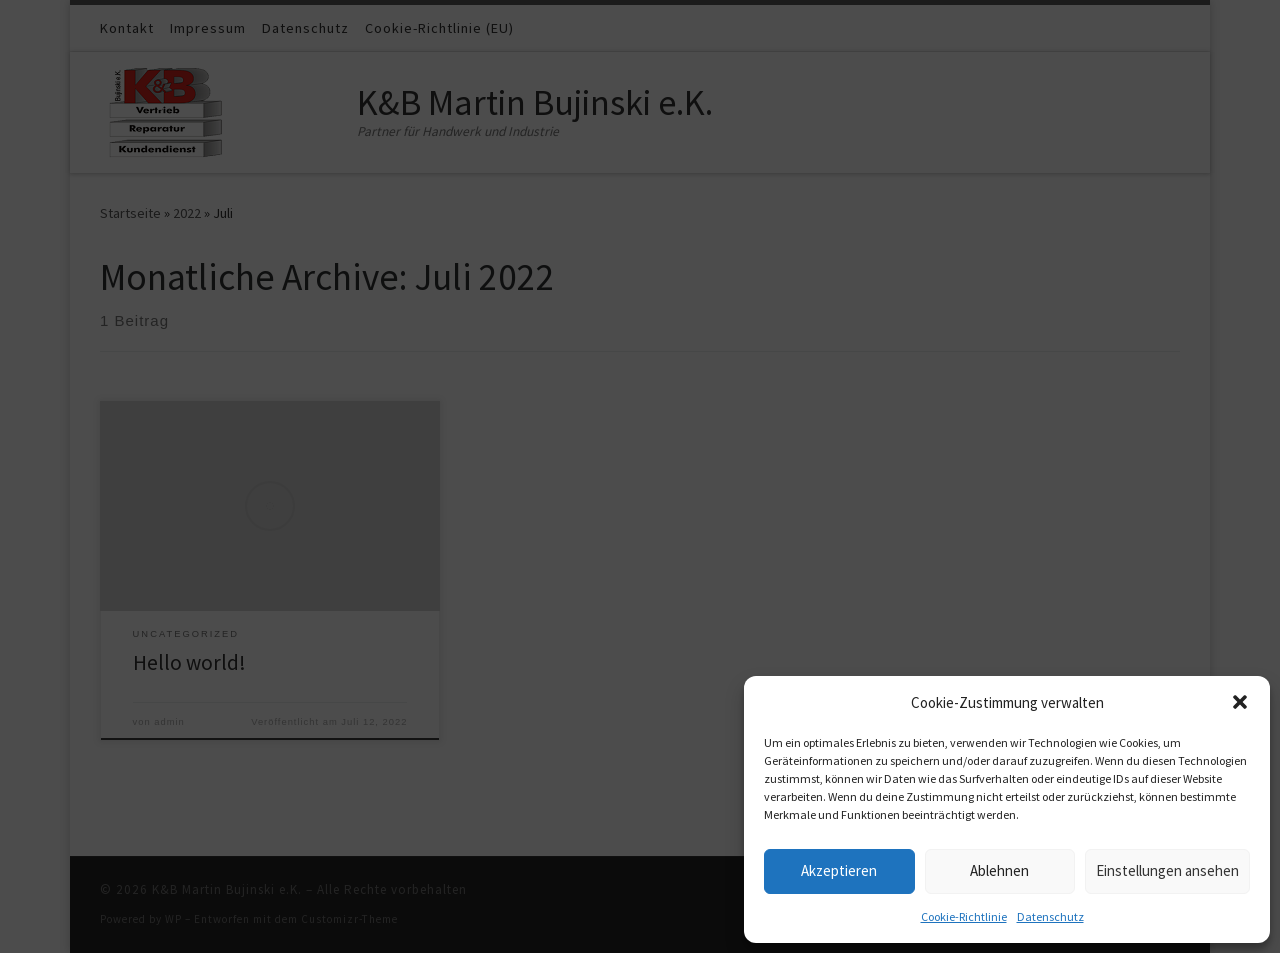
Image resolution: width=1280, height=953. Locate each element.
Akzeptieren (839, 870)
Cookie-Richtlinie (964, 916)
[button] (1240, 702)
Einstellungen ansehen (1167, 870)
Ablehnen (999, 870)
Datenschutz (1050, 916)
